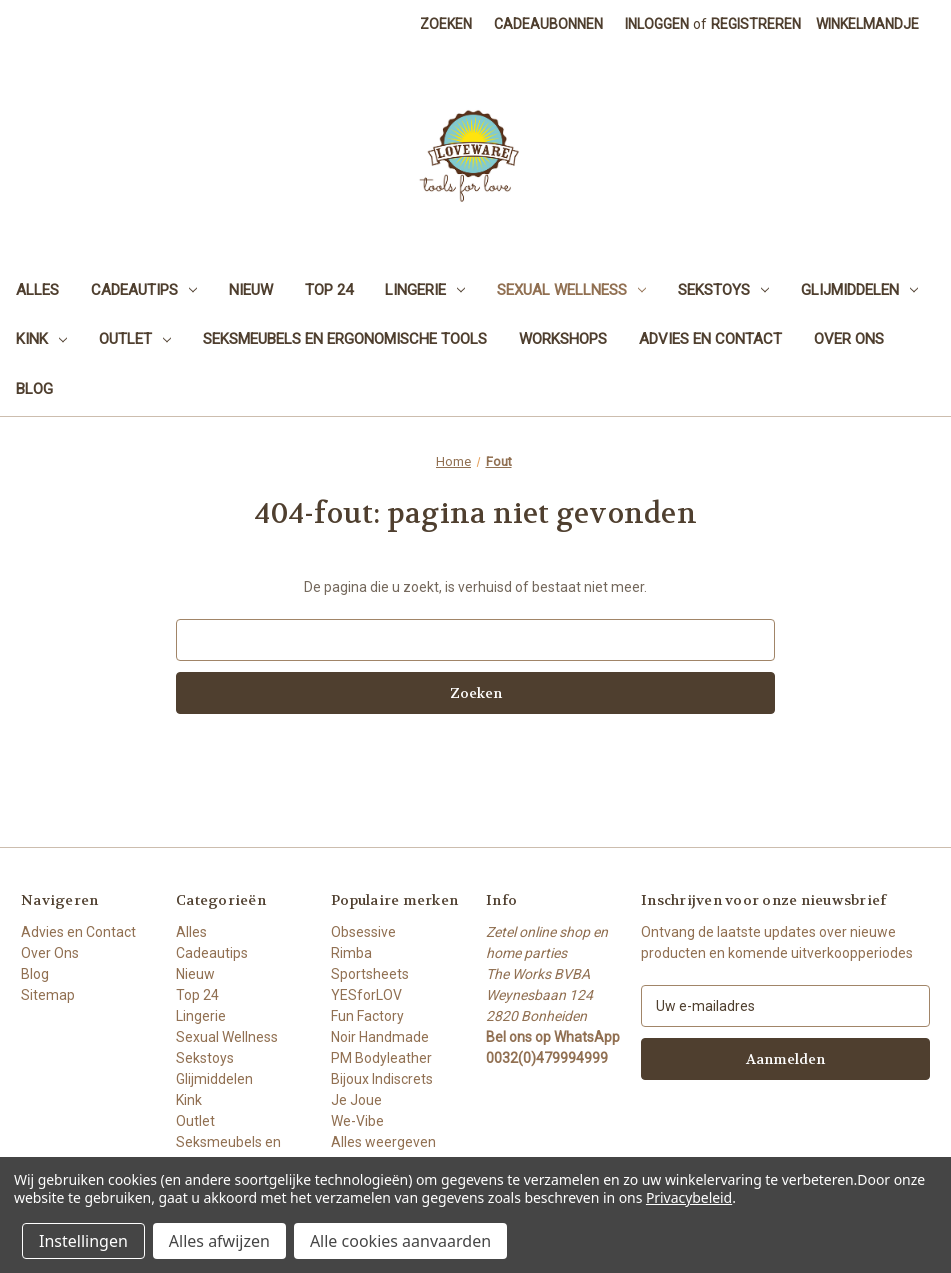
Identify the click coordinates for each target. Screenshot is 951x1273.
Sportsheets (370, 974)
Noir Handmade (380, 1037)
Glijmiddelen (859, 290)
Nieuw (251, 290)
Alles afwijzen (219, 1241)
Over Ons (849, 339)
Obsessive (363, 932)
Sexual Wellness (571, 290)
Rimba (351, 953)
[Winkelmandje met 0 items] (867, 24)
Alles (37, 290)
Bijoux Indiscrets (382, 1079)
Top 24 (329, 290)
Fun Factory (367, 1016)
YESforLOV (366, 995)
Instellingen (83, 1241)
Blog (34, 389)
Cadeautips (144, 290)
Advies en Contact (710, 339)
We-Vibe (357, 1121)
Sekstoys (723, 290)
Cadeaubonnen (548, 24)
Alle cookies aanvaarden (400, 1241)
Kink (41, 339)
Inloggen (657, 24)
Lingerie (425, 290)
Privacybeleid (689, 1197)
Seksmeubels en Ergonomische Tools (345, 339)
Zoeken (446, 24)
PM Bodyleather (381, 1058)
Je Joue (356, 1100)
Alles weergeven (383, 1142)
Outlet (135, 339)
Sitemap (48, 995)
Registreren (756, 24)
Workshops (563, 339)
